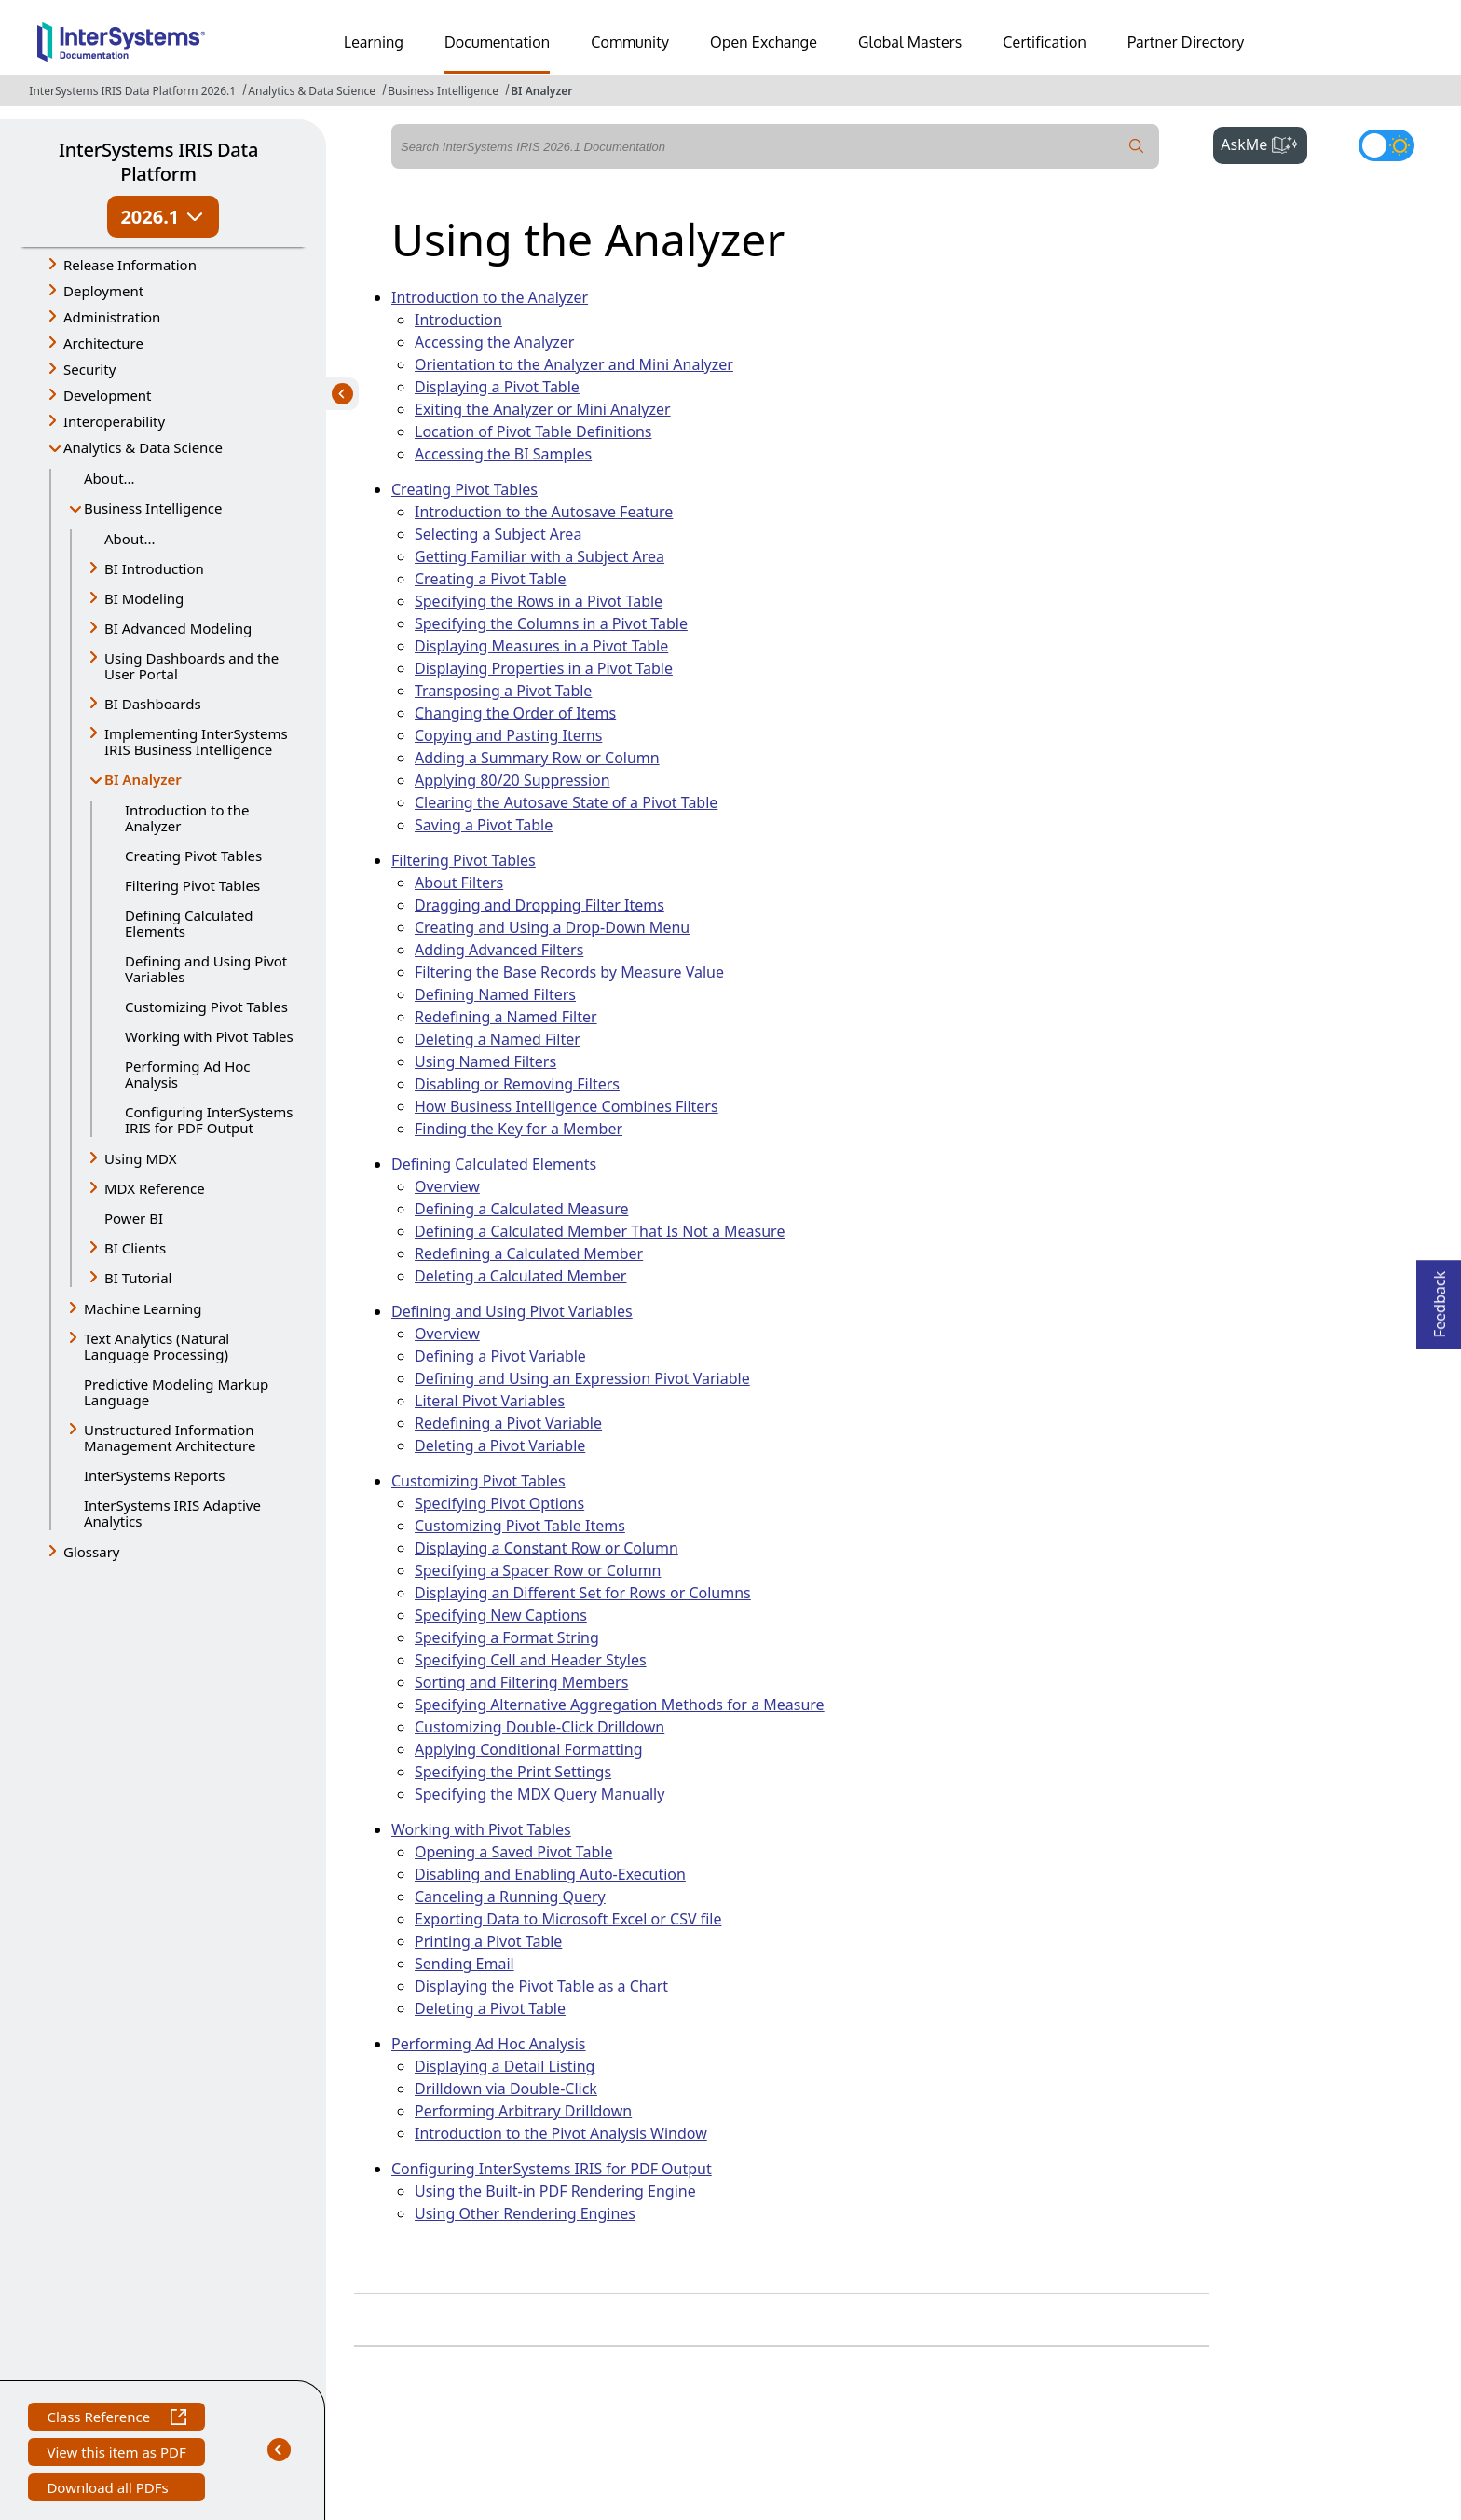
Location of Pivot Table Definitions (533, 431)
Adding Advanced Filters (499, 949)
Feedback (1439, 1298)
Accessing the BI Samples (503, 454)
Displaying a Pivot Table (497, 387)
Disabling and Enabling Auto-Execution (550, 1874)
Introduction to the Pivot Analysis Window (561, 2133)
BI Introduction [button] (154, 568)
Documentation (497, 42)
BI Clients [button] (135, 1248)
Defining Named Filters (495, 994)
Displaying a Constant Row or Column (546, 1548)
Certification (1044, 42)
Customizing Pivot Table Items (520, 1525)
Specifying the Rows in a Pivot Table (538, 601)
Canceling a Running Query (510, 1896)
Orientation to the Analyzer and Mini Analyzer (574, 364)
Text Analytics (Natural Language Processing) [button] (156, 1346)
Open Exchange (763, 42)
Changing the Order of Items (515, 713)
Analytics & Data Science (311, 91)
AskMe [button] (1264, 142)
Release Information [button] (130, 264)
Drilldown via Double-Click (506, 2088)
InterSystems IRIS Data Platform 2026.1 (132, 91)
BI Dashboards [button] (152, 703)
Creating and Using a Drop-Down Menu (552, 927)
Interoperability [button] (114, 421)
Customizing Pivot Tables (206, 1006)
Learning (373, 42)
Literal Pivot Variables (490, 1400)
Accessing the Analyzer (494, 342)
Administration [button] (111, 317)
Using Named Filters (485, 1061)
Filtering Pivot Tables (192, 885)
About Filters (459, 882)
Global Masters (910, 42)
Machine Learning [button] (143, 1308)
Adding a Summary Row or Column (537, 757)
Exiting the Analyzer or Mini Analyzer (543, 409)
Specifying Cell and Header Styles (531, 1660)
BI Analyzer (541, 91)
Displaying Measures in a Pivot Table (541, 646)
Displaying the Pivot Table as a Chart (541, 1986)
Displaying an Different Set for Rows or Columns (583, 1592)
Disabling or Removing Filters (517, 1084)
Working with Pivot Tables (209, 1036)
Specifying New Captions (501, 1615)
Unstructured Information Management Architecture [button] (169, 1437)
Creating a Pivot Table (490, 578)
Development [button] (107, 395)
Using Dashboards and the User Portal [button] (191, 666)
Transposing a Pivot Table (503, 690)
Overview (447, 1186)
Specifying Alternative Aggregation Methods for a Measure (620, 1704)
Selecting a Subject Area (498, 534)
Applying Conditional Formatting (529, 1749)
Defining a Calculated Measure (521, 1208)
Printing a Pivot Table (488, 1941)
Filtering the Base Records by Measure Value (569, 972)
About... (109, 478)
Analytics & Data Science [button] (143, 447)
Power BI (133, 1218)
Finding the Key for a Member (518, 1128)
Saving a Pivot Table (484, 825)
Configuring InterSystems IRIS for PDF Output (209, 1119)
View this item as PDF (116, 2454)
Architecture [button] (103, 343)
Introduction (458, 319)
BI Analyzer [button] (151, 780)
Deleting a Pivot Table (490, 2008)
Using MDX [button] (140, 1158)
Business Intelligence (443, 91)
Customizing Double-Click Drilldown (539, 1727)
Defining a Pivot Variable (500, 1356)
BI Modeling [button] (144, 598)
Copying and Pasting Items (508, 735)
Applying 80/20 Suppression (512, 780)
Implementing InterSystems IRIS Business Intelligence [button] (196, 741)
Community (630, 42)
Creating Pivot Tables (193, 855)
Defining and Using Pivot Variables (206, 969)
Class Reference (116, 2419)
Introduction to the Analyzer (187, 818)
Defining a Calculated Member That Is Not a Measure (600, 1231)
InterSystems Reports (154, 1475)
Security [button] (89, 369)
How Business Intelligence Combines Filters (566, 1106)
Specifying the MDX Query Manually (539, 1794)
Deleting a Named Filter (497, 1039)
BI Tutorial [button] (137, 1277)
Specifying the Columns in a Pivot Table (551, 623)
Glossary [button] (91, 1551)
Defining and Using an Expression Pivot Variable (582, 1378)
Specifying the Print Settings (513, 1771)
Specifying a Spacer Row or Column (538, 1570)
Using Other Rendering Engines (525, 2213)
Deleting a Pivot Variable (500, 1445)
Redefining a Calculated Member (529, 1253)
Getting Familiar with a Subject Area (539, 556)
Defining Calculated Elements (189, 923)
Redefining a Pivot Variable (508, 1423)
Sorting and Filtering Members (521, 1682)
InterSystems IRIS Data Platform (158, 161)
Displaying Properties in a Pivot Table (544, 668)
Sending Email (464, 1963)
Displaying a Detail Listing (504, 2066)
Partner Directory (1186, 42)
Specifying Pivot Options (499, 1503)
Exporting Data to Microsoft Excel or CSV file (568, 1919)
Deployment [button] (103, 290)
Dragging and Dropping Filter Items (539, 905)
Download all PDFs (109, 2489)
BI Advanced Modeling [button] (178, 628)
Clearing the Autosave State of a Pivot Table (566, 802)
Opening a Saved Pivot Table (513, 1852)
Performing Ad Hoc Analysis (188, 1074)
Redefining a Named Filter (506, 1017)
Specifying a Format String (507, 1637)
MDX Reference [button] (154, 1188)
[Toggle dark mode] (1386, 145)
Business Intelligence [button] (153, 508)
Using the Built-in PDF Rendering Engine (555, 2191)
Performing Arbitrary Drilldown (523, 2111)
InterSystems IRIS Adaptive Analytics (172, 1513)
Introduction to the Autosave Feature (544, 511)
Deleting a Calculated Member (520, 1276)
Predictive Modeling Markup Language (176, 1392)
